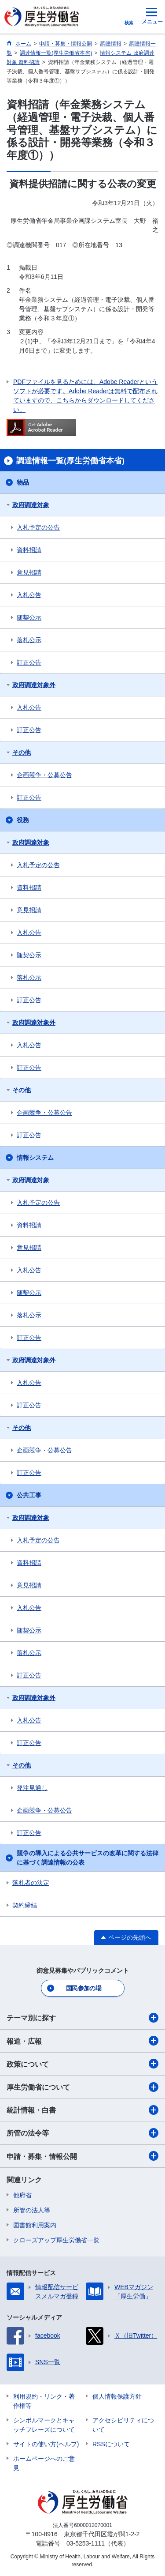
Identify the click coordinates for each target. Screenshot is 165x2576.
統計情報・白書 (82, 2110)
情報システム (35, 1157)
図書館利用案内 (34, 2225)
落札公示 (29, 639)
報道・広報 (82, 2041)
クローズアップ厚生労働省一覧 (56, 2240)
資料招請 (29, 549)
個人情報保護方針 (117, 2396)
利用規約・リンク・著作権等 (44, 2401)
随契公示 (29, 617)
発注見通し (32, 1787)
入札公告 (29, 594)
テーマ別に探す (82, 2018)
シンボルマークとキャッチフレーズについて (44, 2425)
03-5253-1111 (85, 2543)
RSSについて (111, 2444)
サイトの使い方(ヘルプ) (46, 2444)
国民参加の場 (83, 1988)
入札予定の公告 (38, 527)
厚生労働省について (82, 2087)
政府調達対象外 (33, 684)
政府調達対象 (30, 504)
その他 (21, 752)
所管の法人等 (31, 2210)
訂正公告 (29, 662)
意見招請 (29, 572)
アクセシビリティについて (123, 2425)
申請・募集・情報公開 (82, 2156)
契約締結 (24, 1905)
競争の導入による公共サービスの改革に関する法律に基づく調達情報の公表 (87, 1858)
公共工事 (29, 1495)
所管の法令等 (82, 2133)
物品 (23, 482)
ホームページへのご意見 (44, 2463)
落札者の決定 (30, 1882)
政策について (82, 2063)
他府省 (22, 2195)
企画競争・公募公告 (44, 774)
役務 (23, 820)
